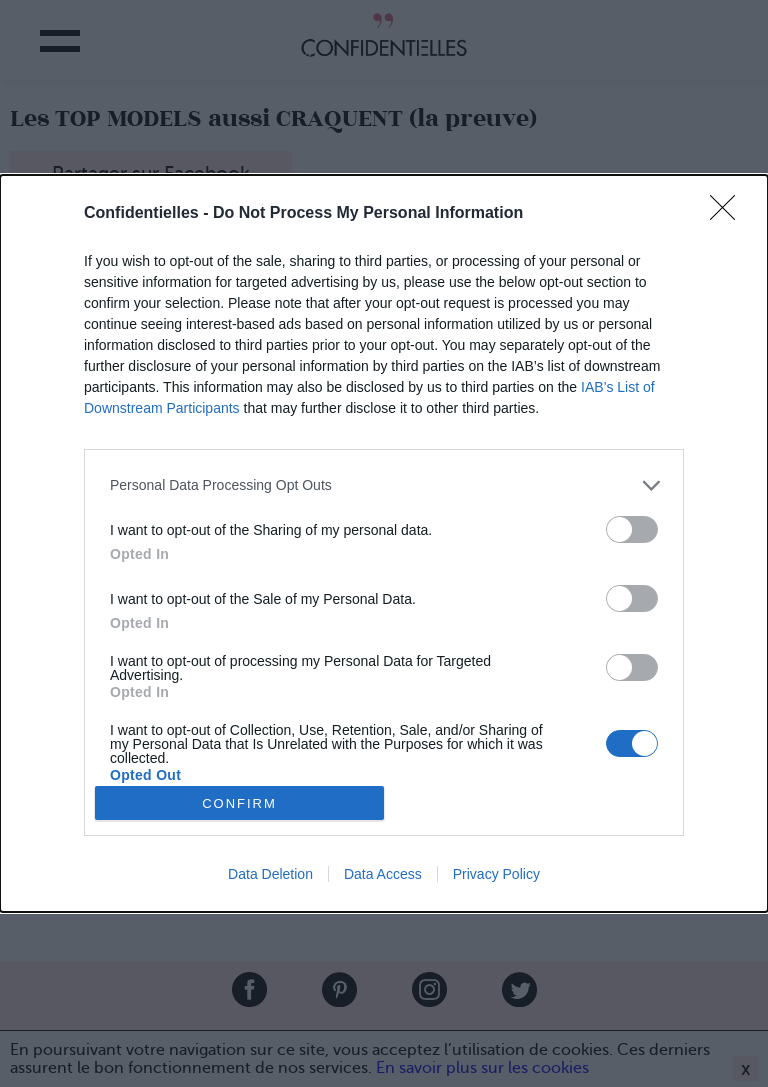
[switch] (632, 529)
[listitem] (384, 485)
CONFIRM (239, 803)
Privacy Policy (496, 874)
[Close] (729, 214)
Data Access (383, 874)
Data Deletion (270, 874)
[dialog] (384, 543)
